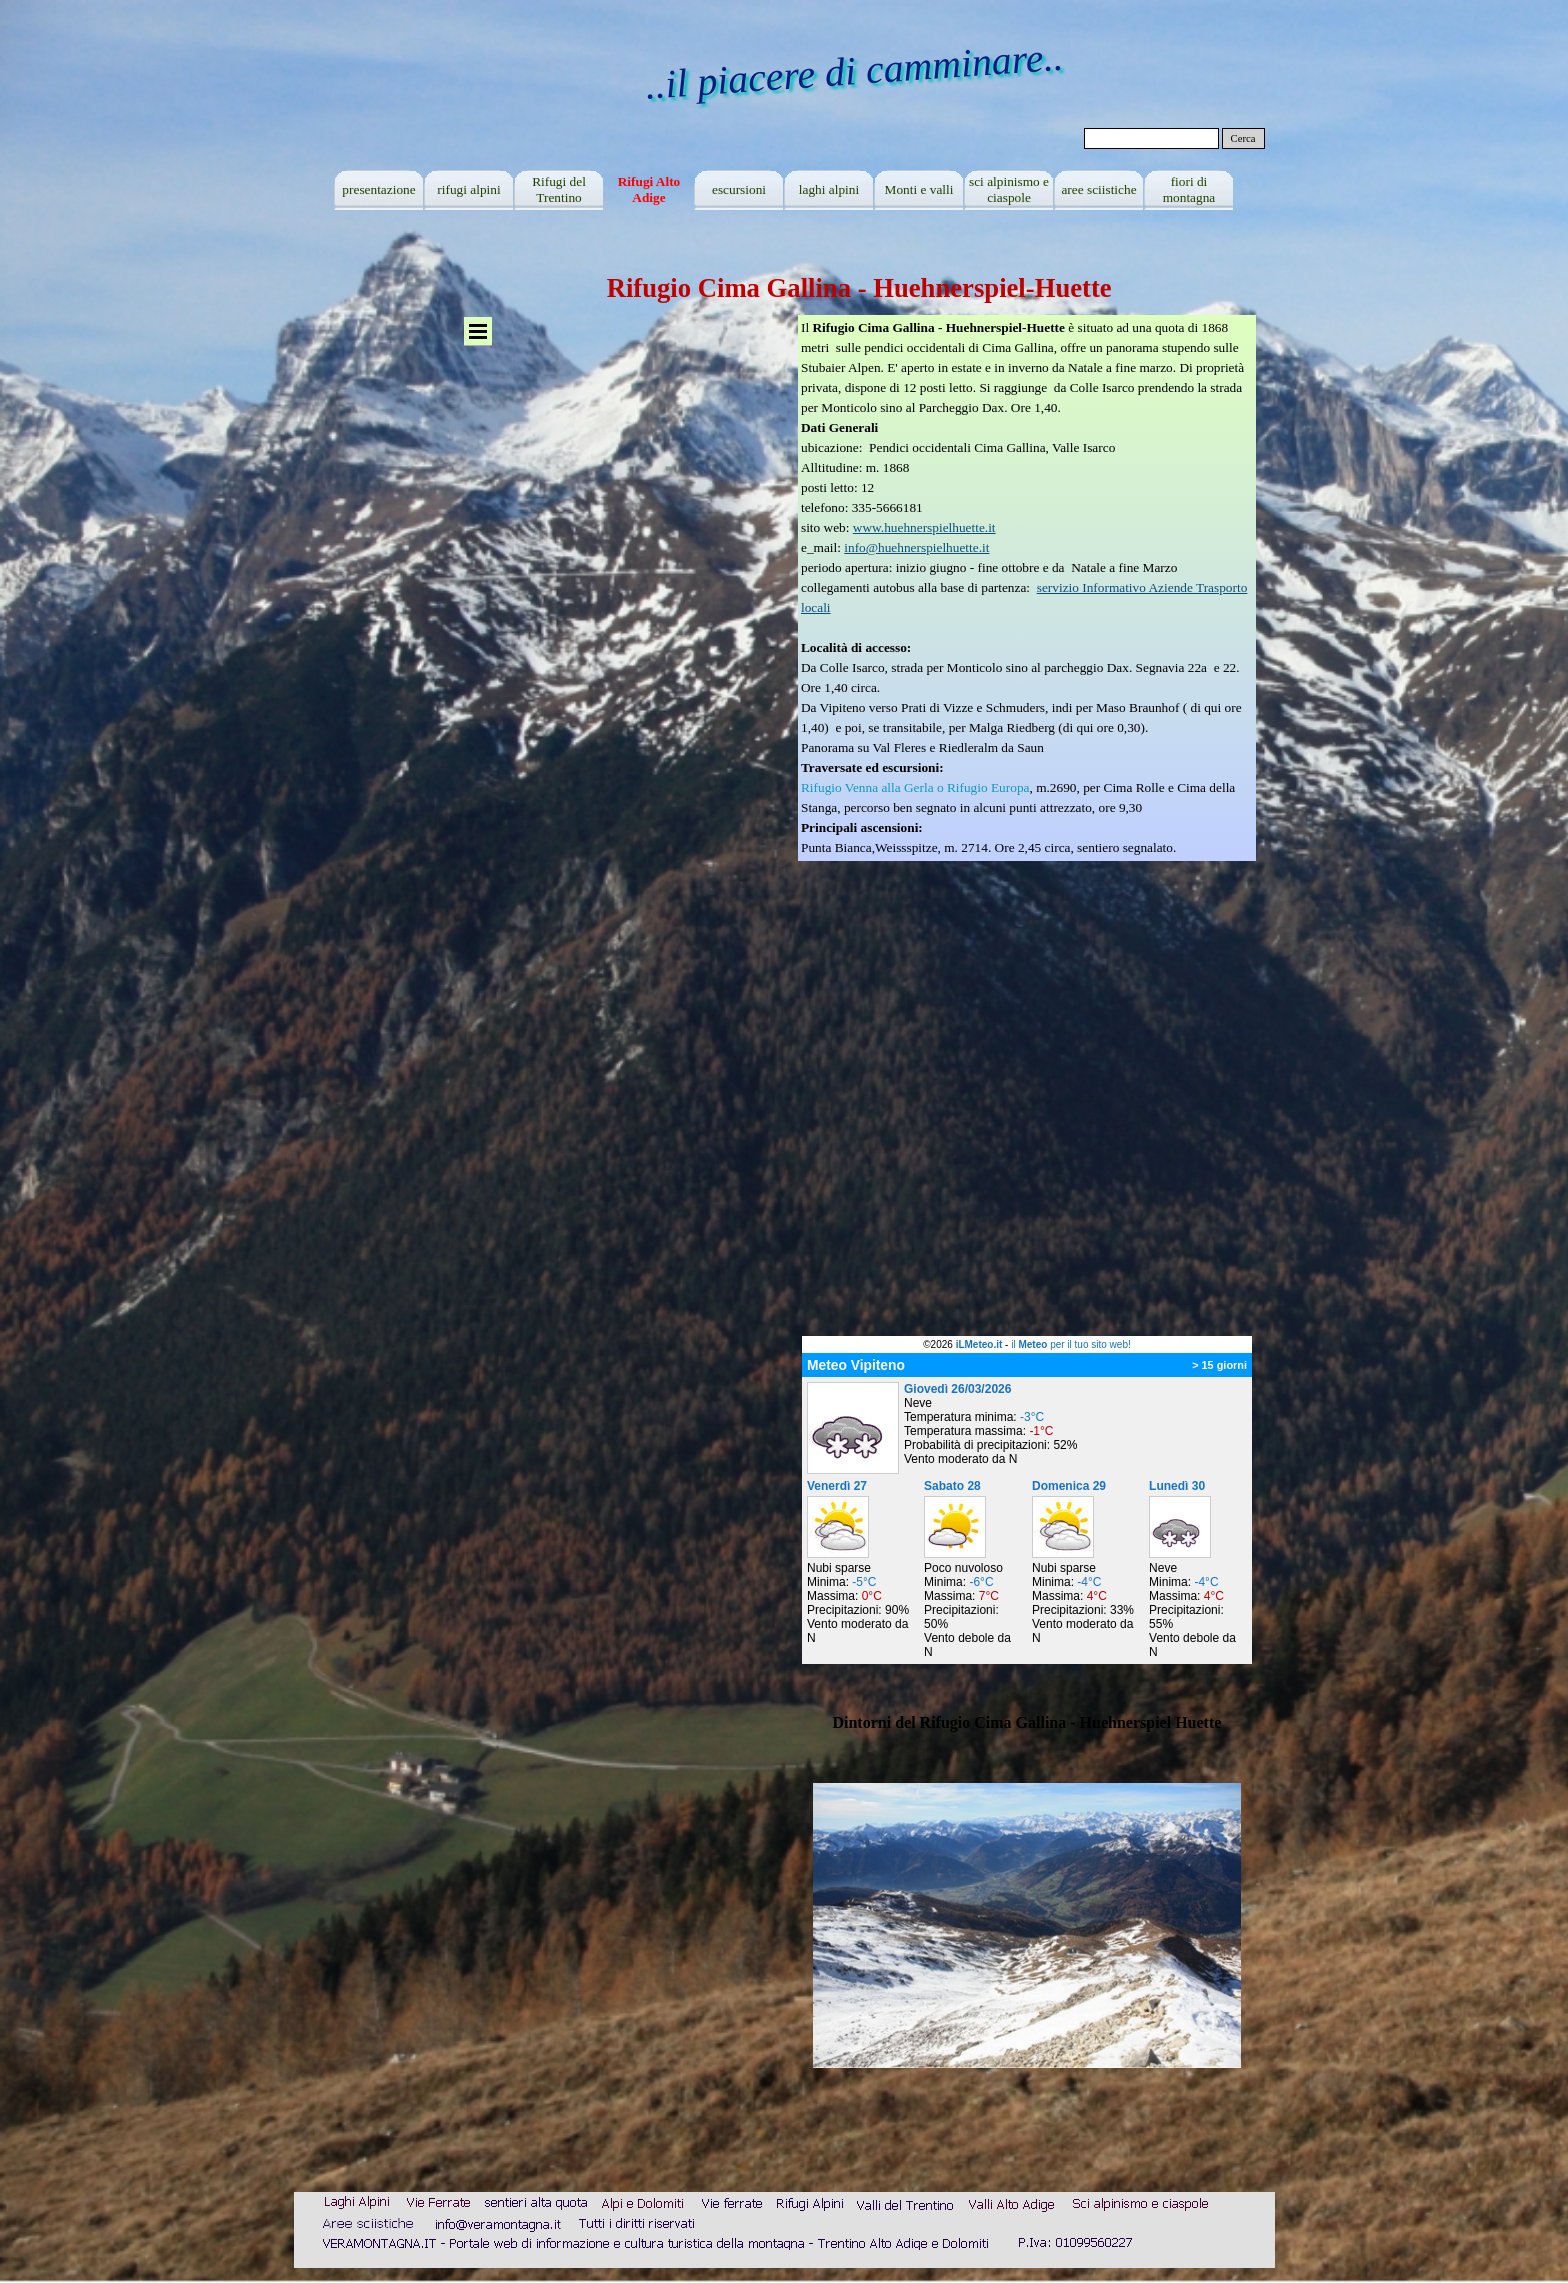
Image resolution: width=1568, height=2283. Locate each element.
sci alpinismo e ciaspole (1009, 189)
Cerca (1243, 138)
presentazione (378, 189)
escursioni (739, 189)
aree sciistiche (1098, 189)
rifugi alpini (468, 189)
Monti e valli (919, 189)
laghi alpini (829, 189)
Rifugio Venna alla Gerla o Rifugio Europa (915, 787)
